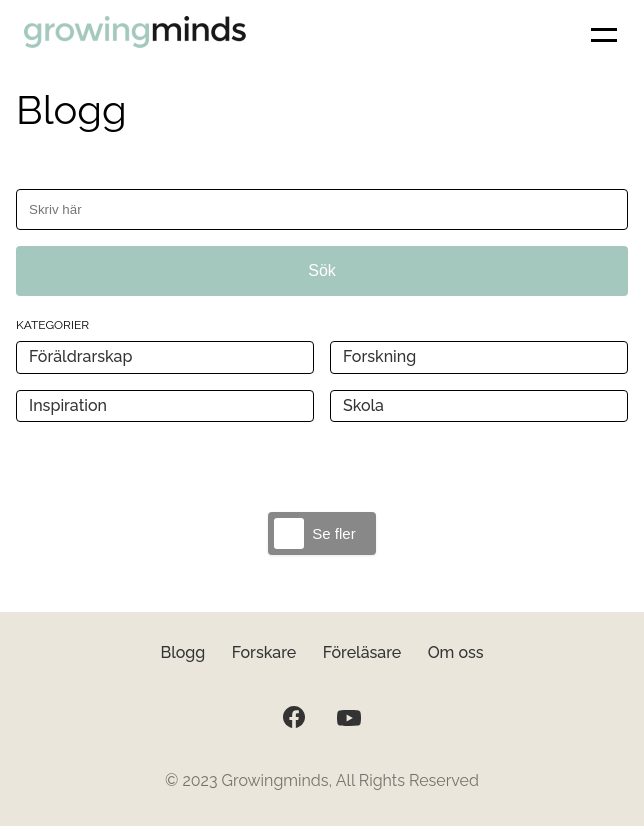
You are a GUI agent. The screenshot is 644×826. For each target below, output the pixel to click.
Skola (363, 405)
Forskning (379, 356)
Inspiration (68, 405)
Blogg (182, 652)
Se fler (333, 533)
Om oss (456, 652)
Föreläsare (362, 652)
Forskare (264, 652)
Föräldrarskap (80, 356)
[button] (604, 35)
